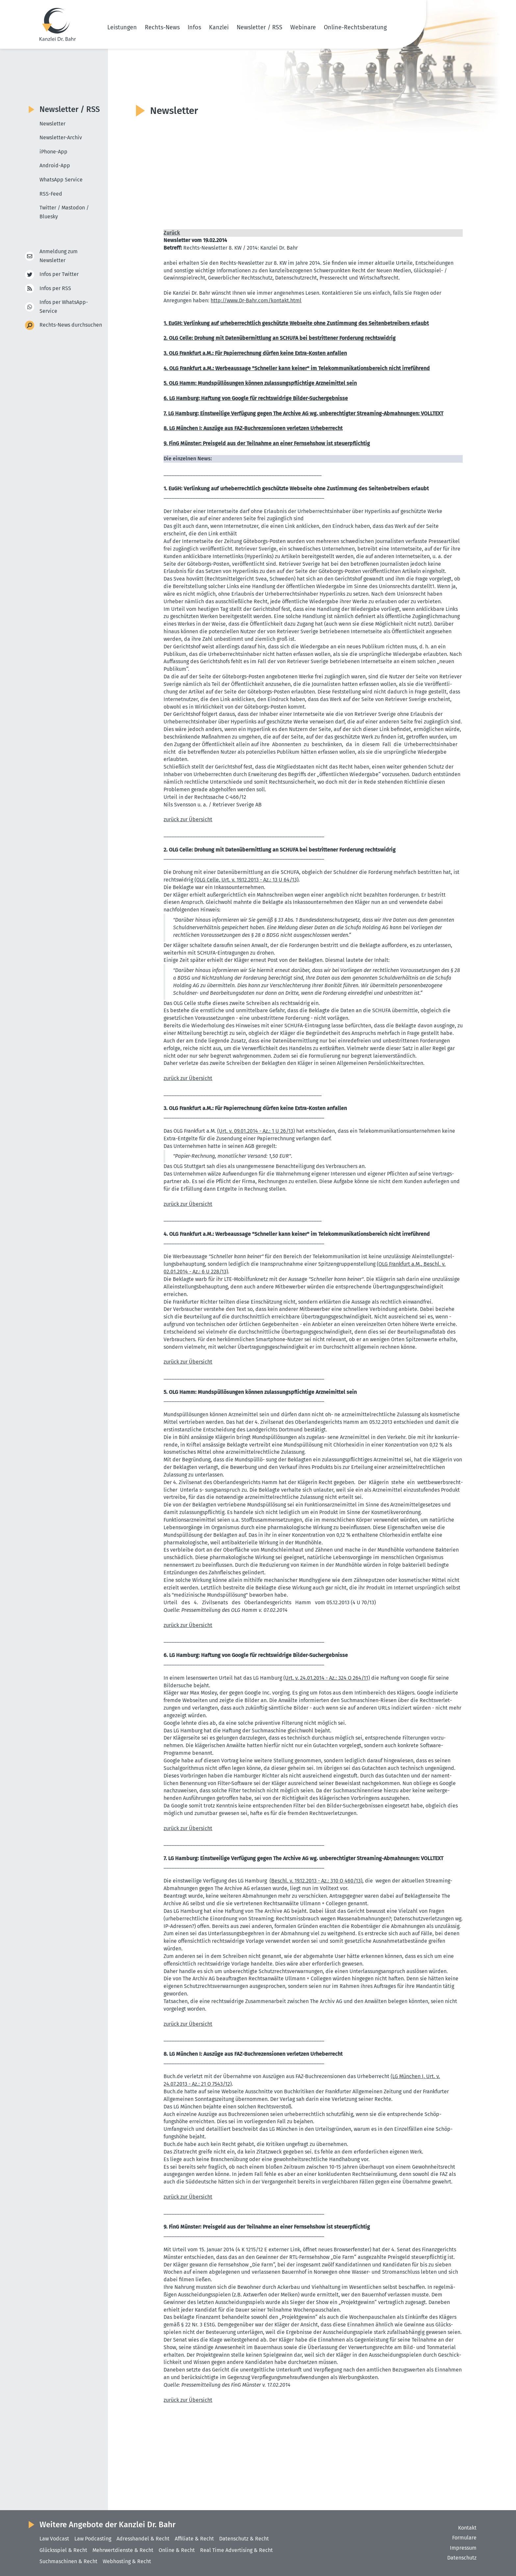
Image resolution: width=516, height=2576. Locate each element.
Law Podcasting (92, 2538)
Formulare (464, 2538)
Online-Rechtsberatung (355, 27)
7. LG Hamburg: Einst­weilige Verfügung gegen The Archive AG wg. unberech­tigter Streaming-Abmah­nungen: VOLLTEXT (303, 413)
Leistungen (122, 27)
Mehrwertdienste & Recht (122, 2550)
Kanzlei (219, 27)
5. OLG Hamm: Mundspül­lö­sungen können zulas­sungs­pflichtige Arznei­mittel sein (260, 383)
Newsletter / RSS (259, 27)
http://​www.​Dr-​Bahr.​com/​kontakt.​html (256, 300)
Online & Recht (177, 2550)
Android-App (54, 165)
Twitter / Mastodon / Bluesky (64, 212)
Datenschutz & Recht (244, 2538)
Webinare (303, 27)
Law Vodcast (54, 2538)
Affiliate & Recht (194, 2538)
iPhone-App (53, 152)
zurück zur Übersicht (188, 819)
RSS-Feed (50, 194)
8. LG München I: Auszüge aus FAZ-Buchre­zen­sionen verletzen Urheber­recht (253, 428)
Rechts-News (162, 27)
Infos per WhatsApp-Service (63, 306)
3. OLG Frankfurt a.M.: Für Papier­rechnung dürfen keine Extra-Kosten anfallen (255, 353)
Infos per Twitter (59, 274)
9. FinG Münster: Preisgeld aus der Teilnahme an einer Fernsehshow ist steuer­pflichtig (267, 443)
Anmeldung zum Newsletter (58, 255)
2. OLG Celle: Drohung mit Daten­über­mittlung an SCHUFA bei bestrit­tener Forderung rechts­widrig (280, 338)
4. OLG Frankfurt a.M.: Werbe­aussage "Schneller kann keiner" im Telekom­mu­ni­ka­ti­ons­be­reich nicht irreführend (297, 368)
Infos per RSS (55, 288)
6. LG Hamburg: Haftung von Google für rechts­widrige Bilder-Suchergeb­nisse (256, 398)
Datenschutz (462, 2558)
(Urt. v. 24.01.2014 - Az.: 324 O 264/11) (326, 1678)
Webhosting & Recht (127, 2561)
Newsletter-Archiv (60, 137)
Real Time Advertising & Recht (236, 2550)
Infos (194, 27)
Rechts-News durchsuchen (70, 325)
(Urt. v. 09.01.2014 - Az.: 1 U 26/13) (256, 1131)
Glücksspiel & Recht (63, 2550)
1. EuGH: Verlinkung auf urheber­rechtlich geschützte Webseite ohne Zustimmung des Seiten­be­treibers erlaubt (296, 323)
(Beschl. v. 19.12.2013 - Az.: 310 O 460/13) (316, 1881)
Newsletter (52, 124)
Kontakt (467, 2528)
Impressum (463, 2548)
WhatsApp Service (61, 179)
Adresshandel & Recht (142, 2538)
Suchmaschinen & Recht (68, 2561)
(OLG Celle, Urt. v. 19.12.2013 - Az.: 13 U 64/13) (246, 880)
